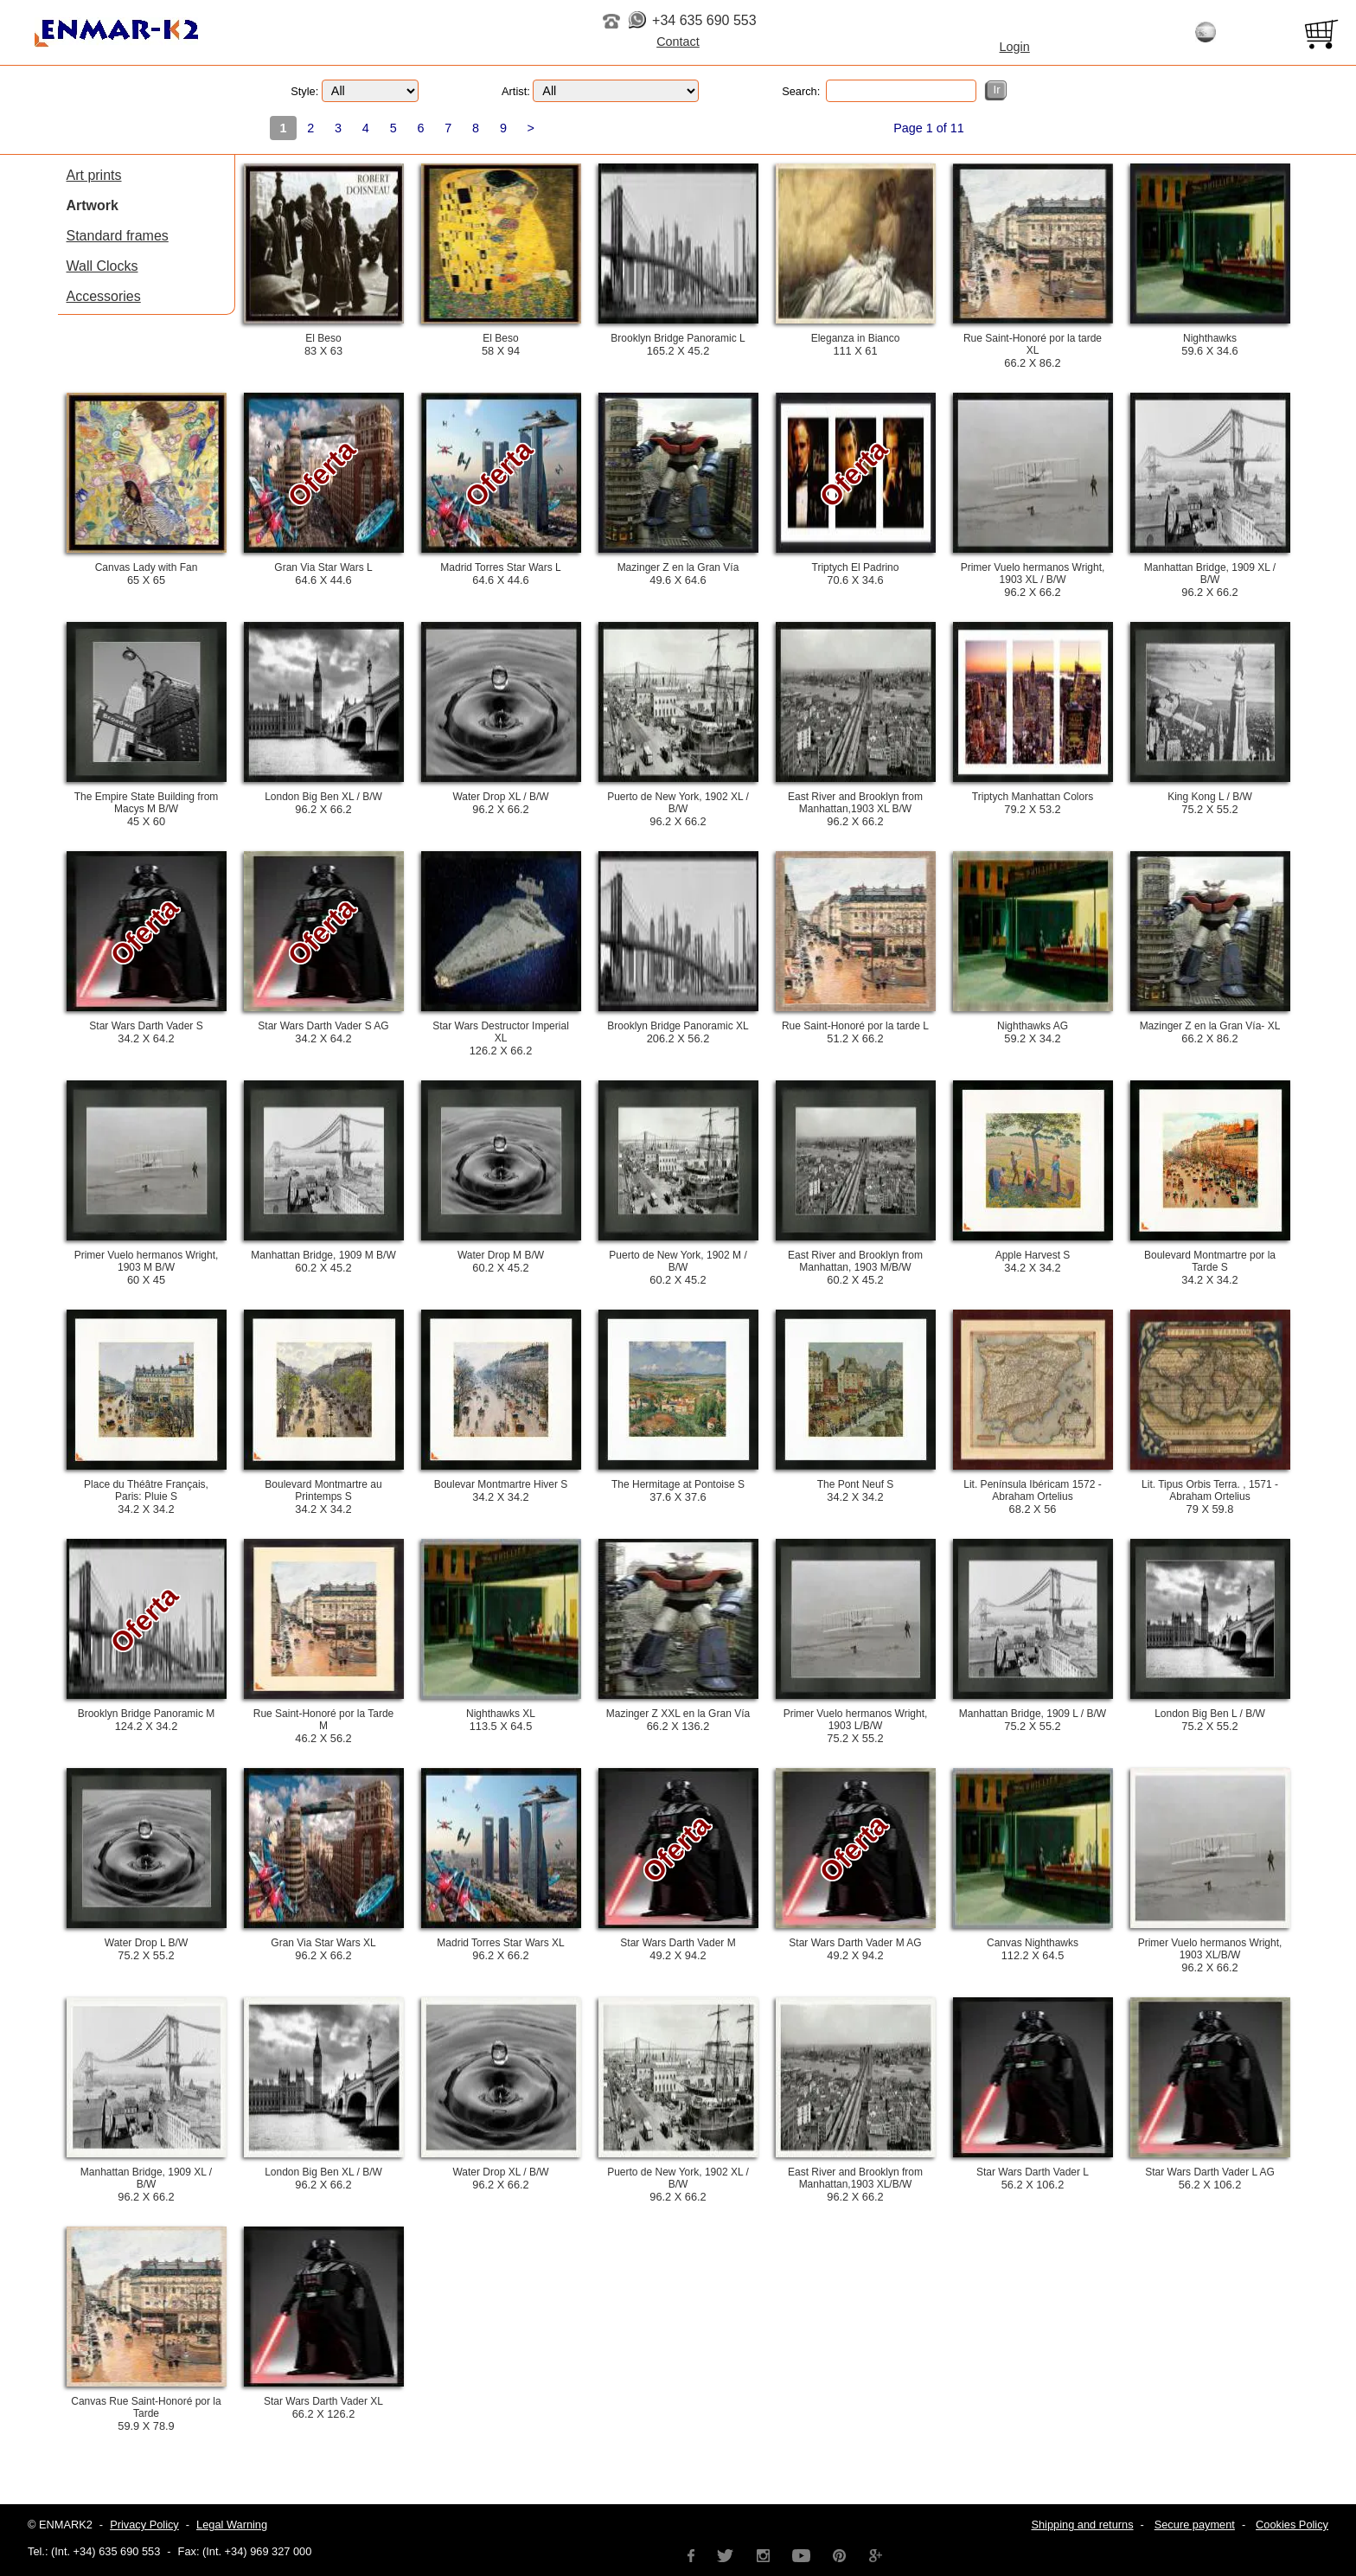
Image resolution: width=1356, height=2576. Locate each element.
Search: (879, 91)
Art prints (94, 175)
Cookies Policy (1292, 2524)
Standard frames (118, 235)
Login (1015, 47)
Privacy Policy (144, 2524)
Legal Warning (231, 2524)
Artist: (600, 91)
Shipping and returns (1082, 2524)
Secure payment (1195, 2524)
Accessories (104, 296)
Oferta (321, 473)
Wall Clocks (102, 266)
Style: (355, 91)
